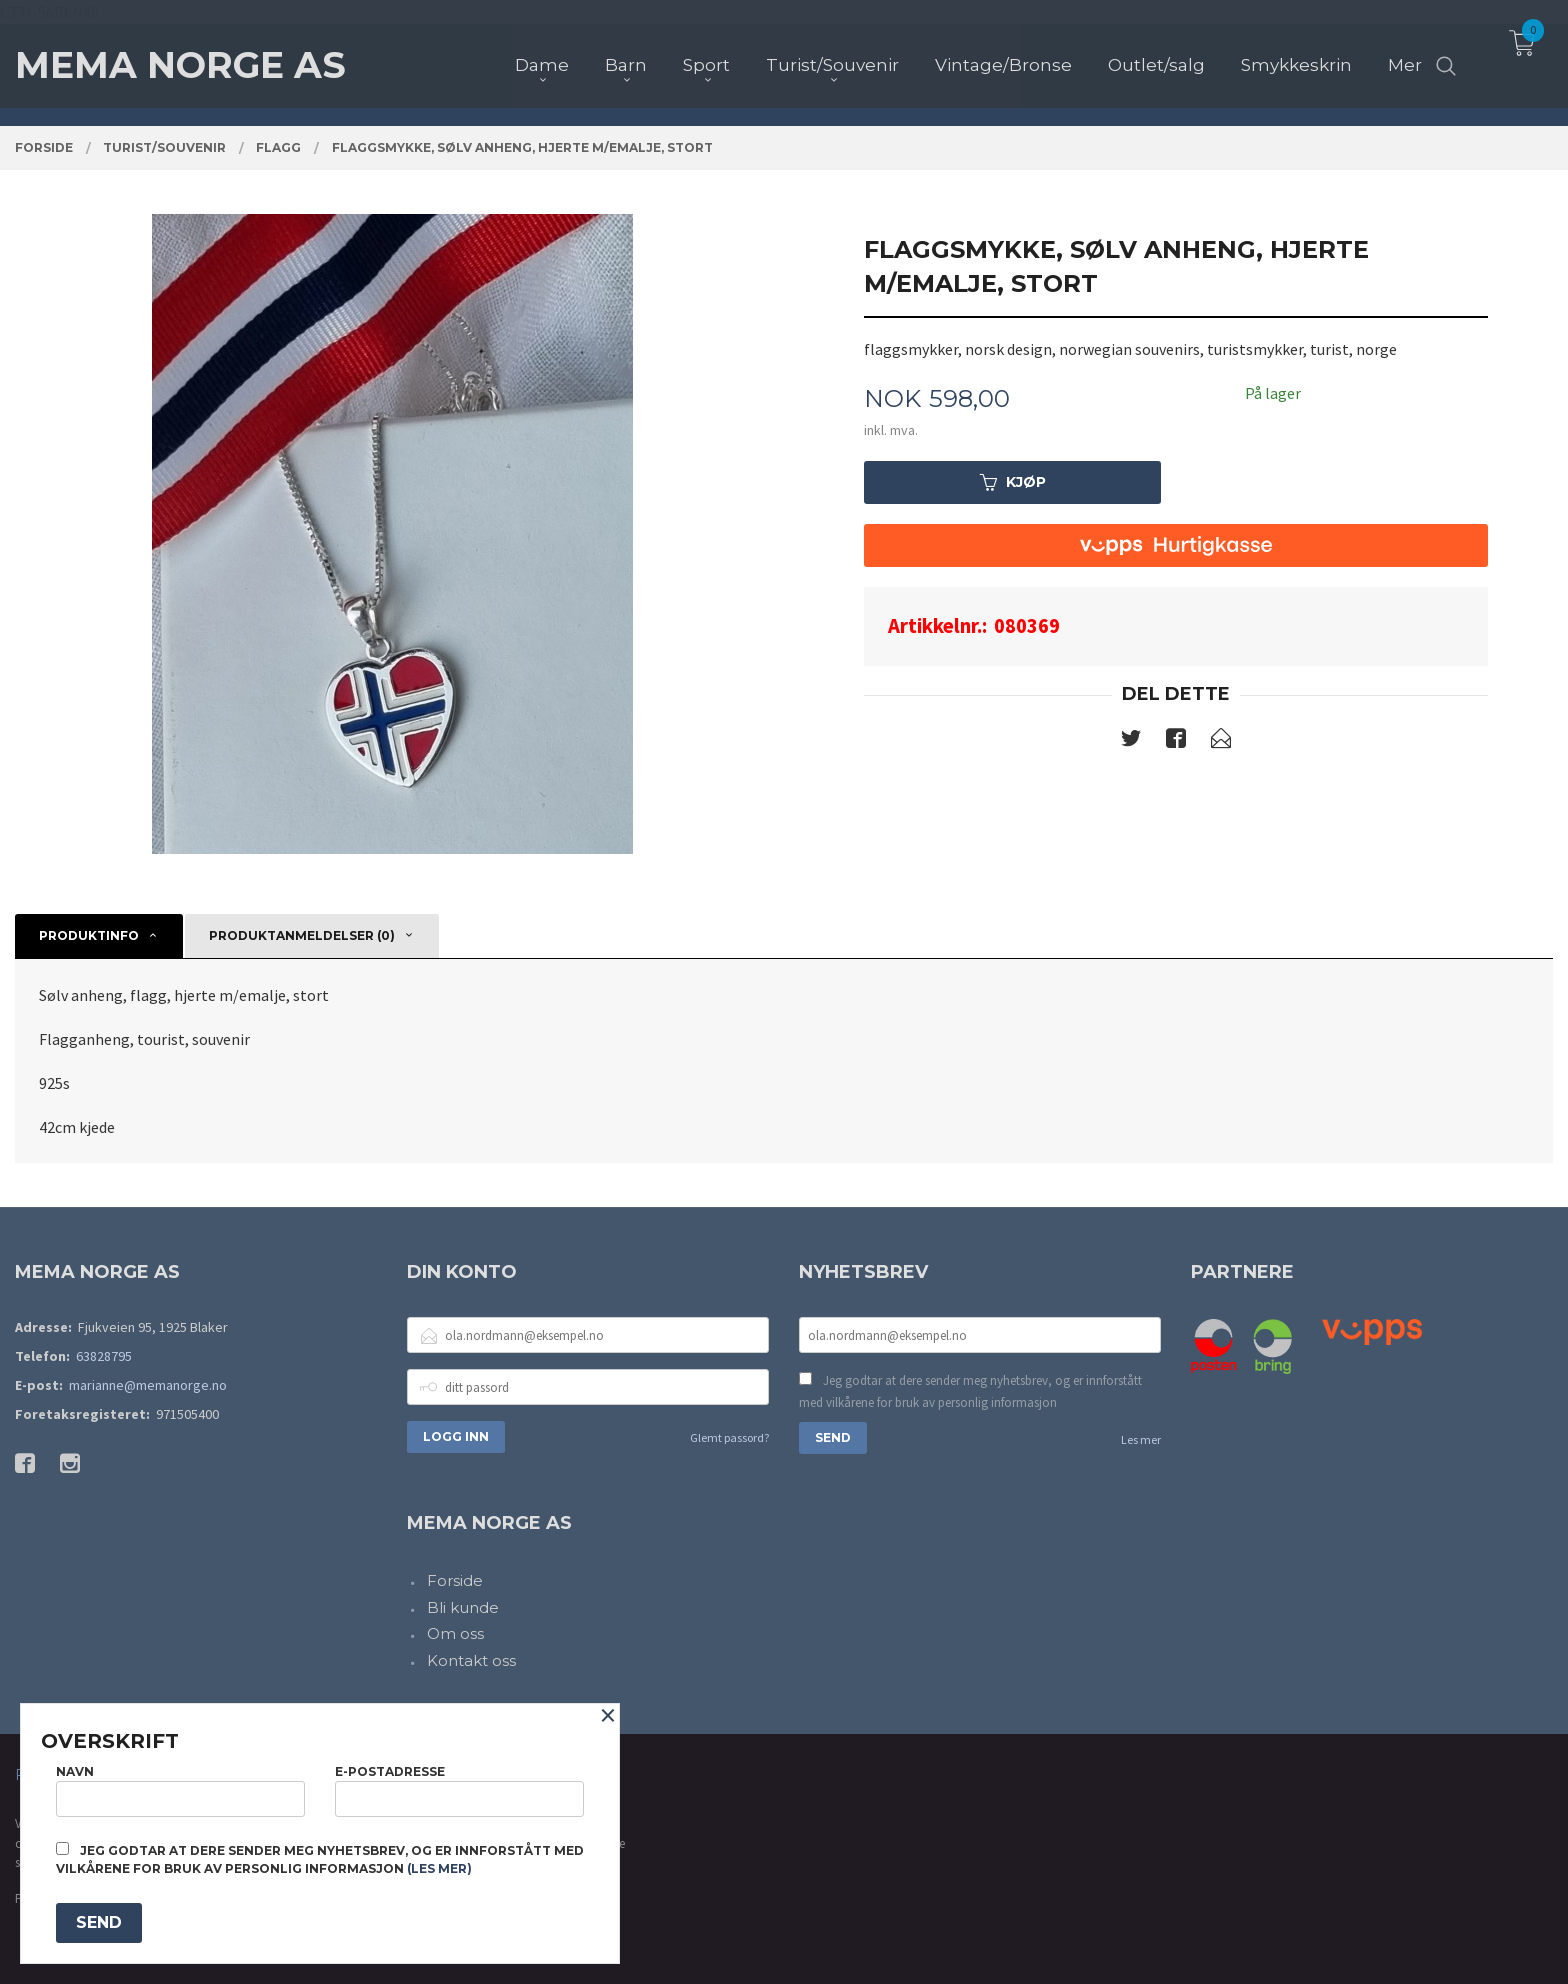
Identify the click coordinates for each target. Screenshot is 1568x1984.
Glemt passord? (729, 1437)
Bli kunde (463, 1607)
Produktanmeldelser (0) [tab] (302, 935)
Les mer (1141, 1439)
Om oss (455, 1633)
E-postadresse (459, 1790)
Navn (180, 1790)
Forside (455, 1580)
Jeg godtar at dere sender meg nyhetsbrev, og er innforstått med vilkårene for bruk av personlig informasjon (970, 1391)
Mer (1405, 51)
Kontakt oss (471, 1660)
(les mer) (439, 1868)
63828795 (104, 1356)
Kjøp (1013, 482)
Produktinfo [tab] (89, 935)
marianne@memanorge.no (148, 1385)
